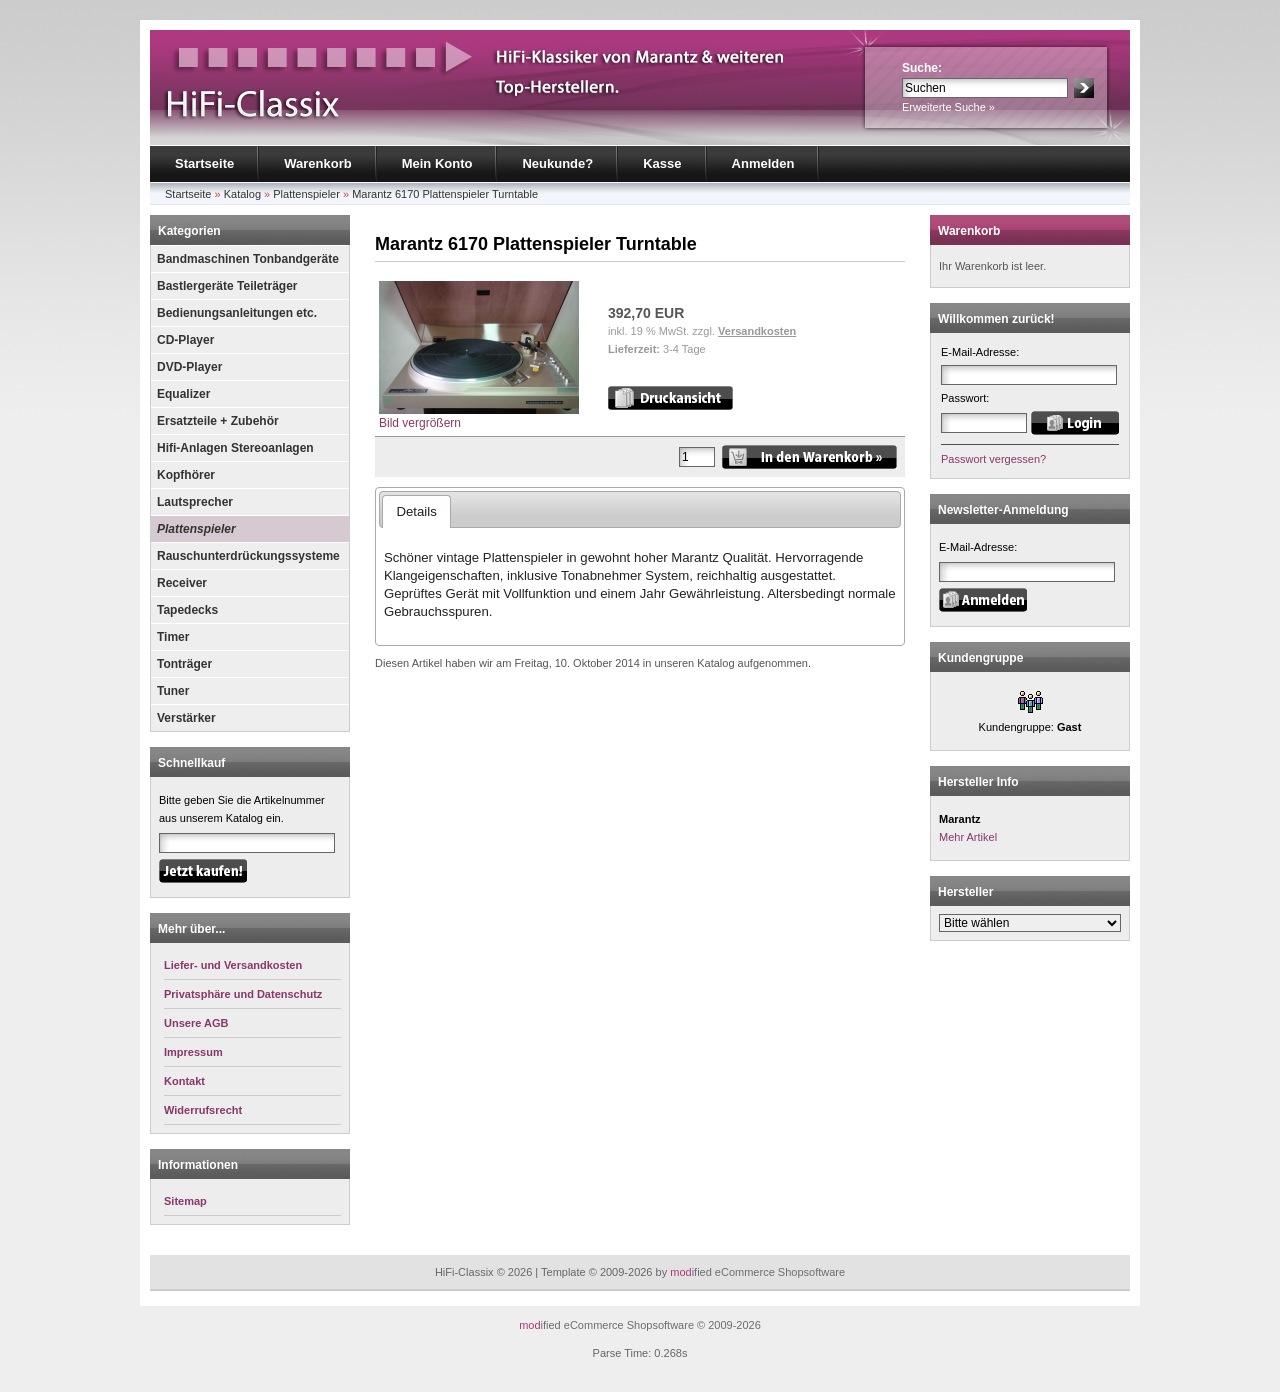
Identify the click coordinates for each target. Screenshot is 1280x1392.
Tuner (173, 691)
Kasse (662, 163)
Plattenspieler (306, 194)
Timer (173, 637)
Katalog (242, 194)
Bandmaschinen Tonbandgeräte (248, 259)
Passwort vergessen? (993, 459)
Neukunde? (557, 163)
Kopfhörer (186, 475)
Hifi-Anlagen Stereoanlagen (235, 448)
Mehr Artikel (968, 837)
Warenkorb (317, 163)
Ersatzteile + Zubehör (218, 421)
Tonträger (184, 664)
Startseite (204, 163)
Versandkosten (757, 331)
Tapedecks (187, 610)
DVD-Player (189, 367)
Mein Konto (437, 163)
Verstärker (186, 718)
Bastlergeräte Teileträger (227, 286)
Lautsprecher (195, 502)
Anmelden (763, 163)
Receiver (182, 583)
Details (416, 511)
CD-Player (185, 340)
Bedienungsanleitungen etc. (237, 313)
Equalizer (183, 394)
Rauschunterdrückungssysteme (248, 556)
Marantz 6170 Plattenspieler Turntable (445, 194)
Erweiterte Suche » (948, 107)
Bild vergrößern (479, 416)
